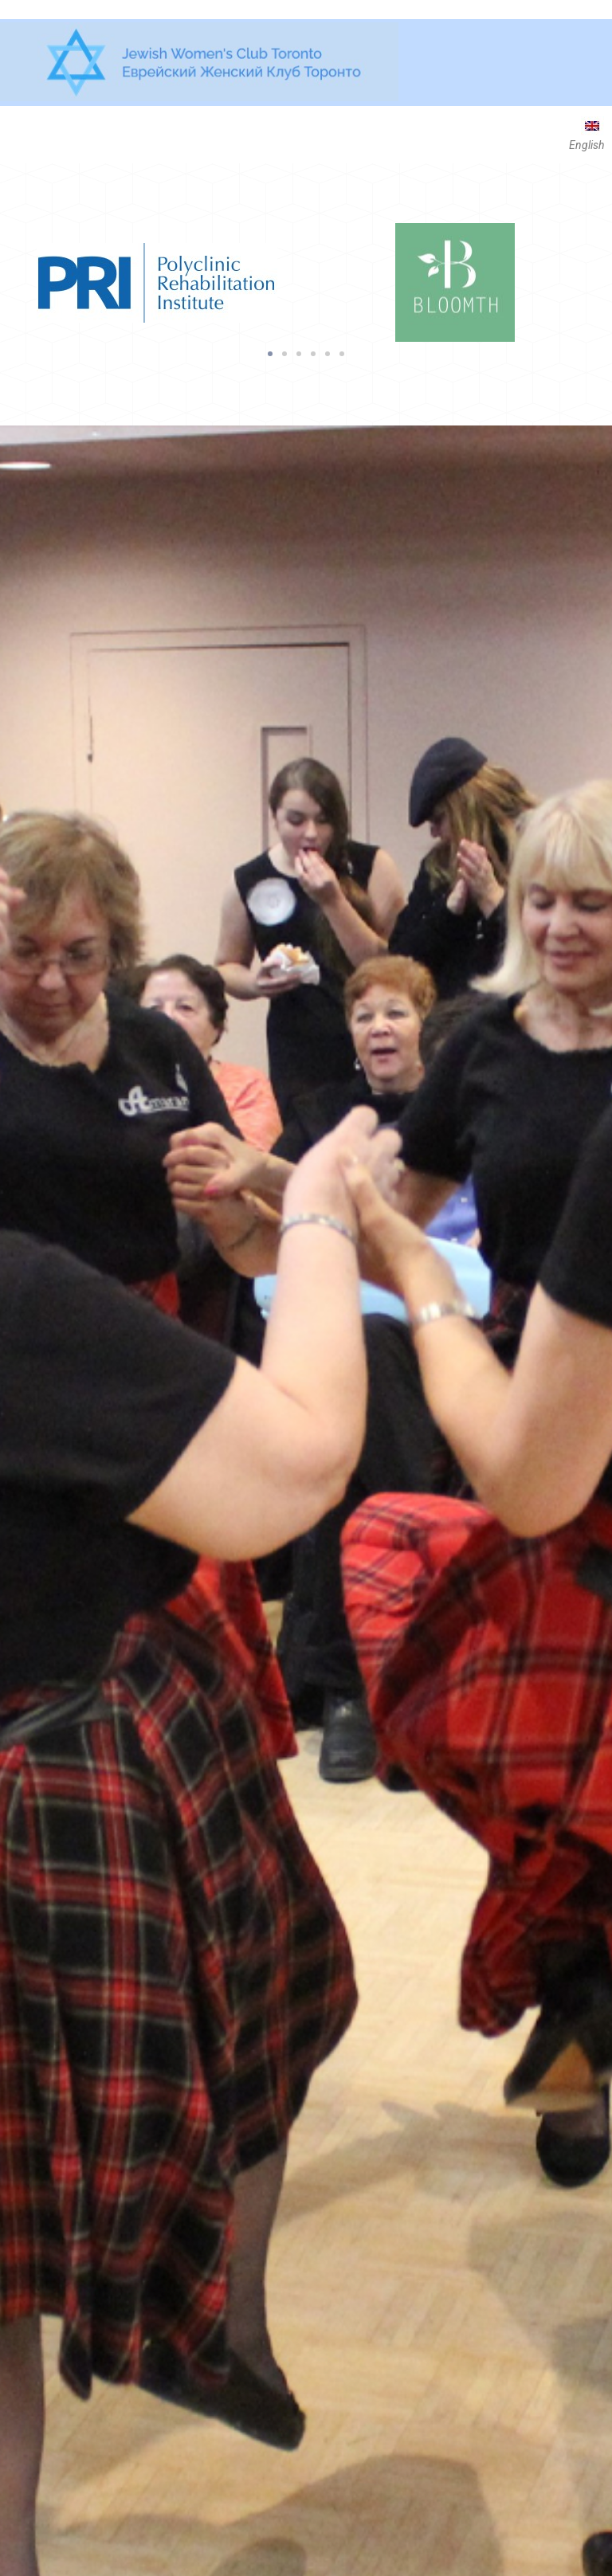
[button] (270, 353)
